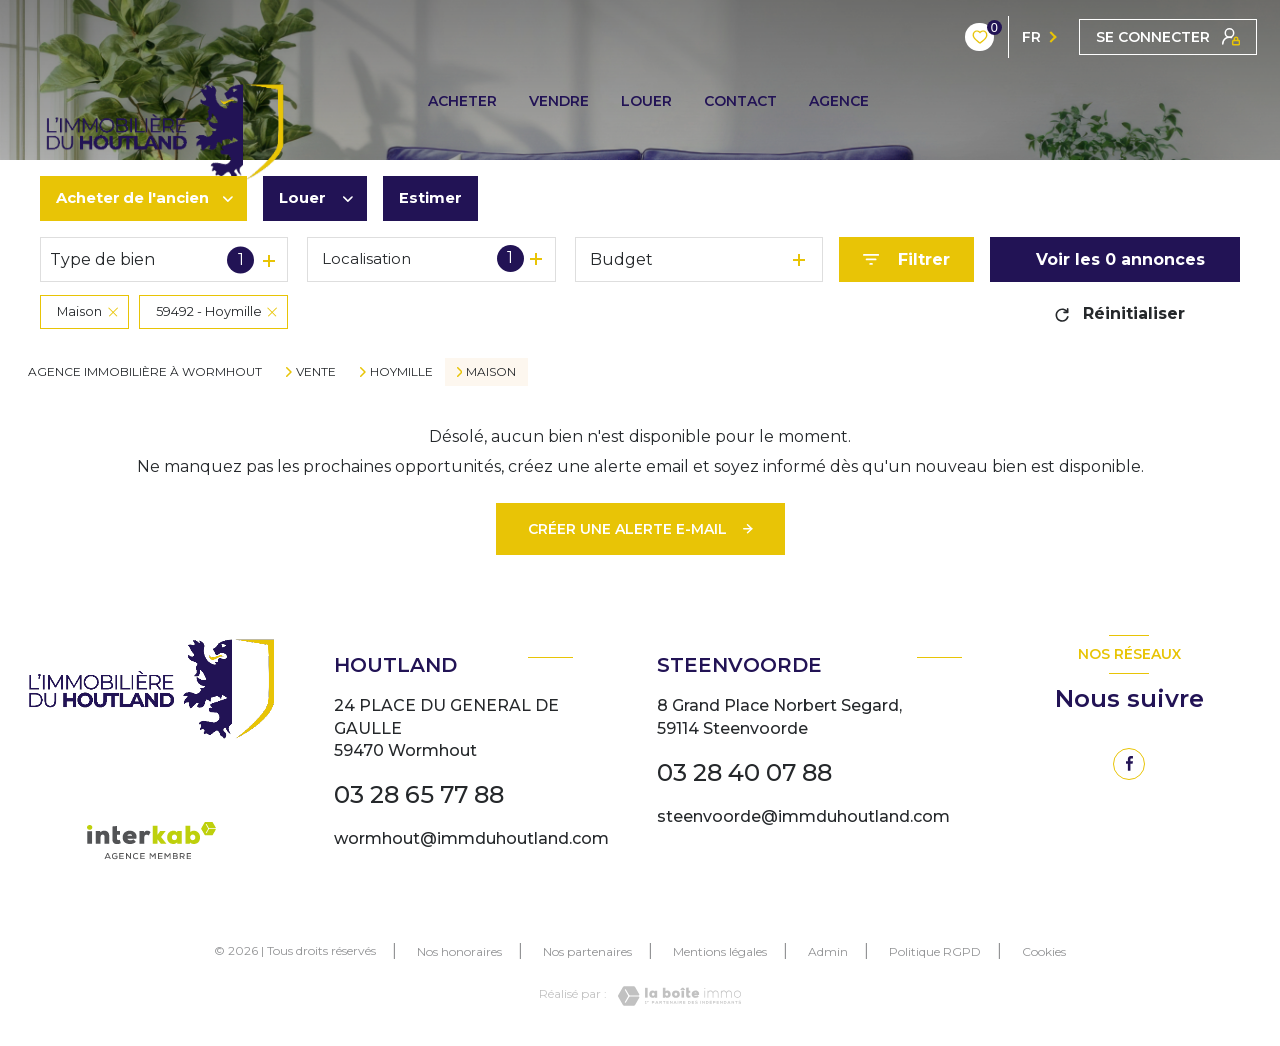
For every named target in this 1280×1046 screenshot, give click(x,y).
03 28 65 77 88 (419, 794)
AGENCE (839, 101)
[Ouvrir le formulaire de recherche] (906, 259)
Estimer (449, 198)
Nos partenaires (587, 951)
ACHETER (462, 101)
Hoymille (401, 372)
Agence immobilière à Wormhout (145, 371)
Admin (828, 951)
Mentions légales (720, 951)
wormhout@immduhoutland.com (471, 838)
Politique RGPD (935, 951)
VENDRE (559, 101)
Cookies (1044, 952)
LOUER (646, 101)
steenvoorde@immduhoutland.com (803, 816)
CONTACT (740, 101)
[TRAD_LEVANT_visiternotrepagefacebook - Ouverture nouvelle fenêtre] (1129, 764)
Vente (316, 372)
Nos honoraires (459, 951)
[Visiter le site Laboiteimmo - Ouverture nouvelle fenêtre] (674, 996)
